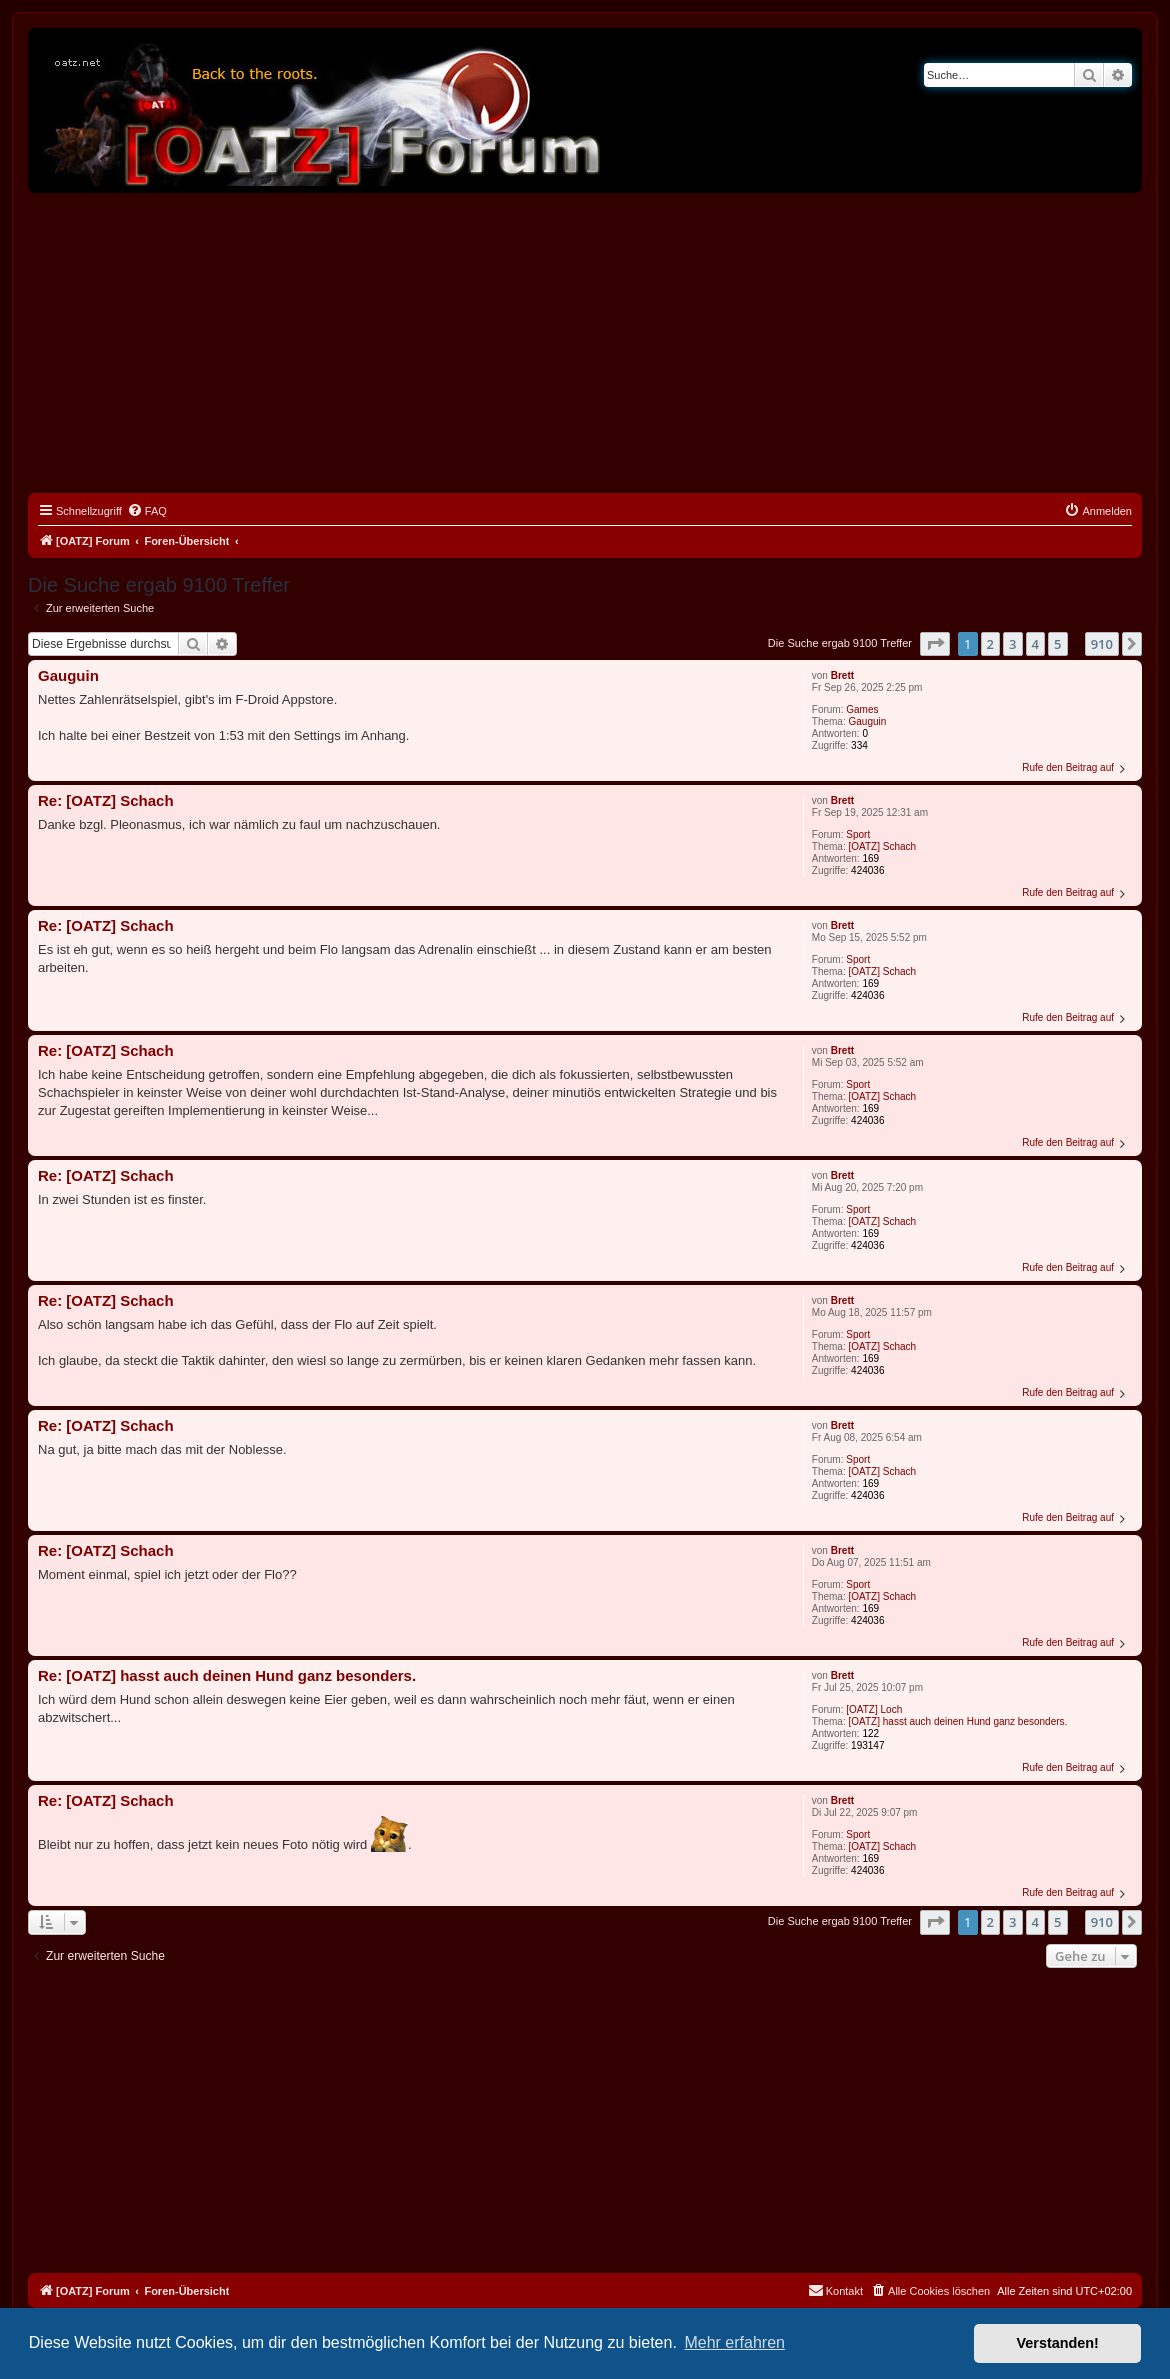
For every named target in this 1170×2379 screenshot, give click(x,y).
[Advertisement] (585, 343)
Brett (842, 675)
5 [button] (1057, 644)
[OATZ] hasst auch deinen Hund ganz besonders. (958, 1721)
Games (862, 709)
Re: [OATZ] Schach (106, 800)
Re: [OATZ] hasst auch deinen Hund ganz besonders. (227, 1675)
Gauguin (868, 721)
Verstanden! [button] (1058, 2343)
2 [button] (990, 644)
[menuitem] (147, 511)
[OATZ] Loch (874, 1709)
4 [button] (1035, 644)
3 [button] (1012, 644)
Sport (858, 834)
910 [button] (1102, 644)
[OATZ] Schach (883, 846)
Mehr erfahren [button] (734, 2342)
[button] (935, 644)
